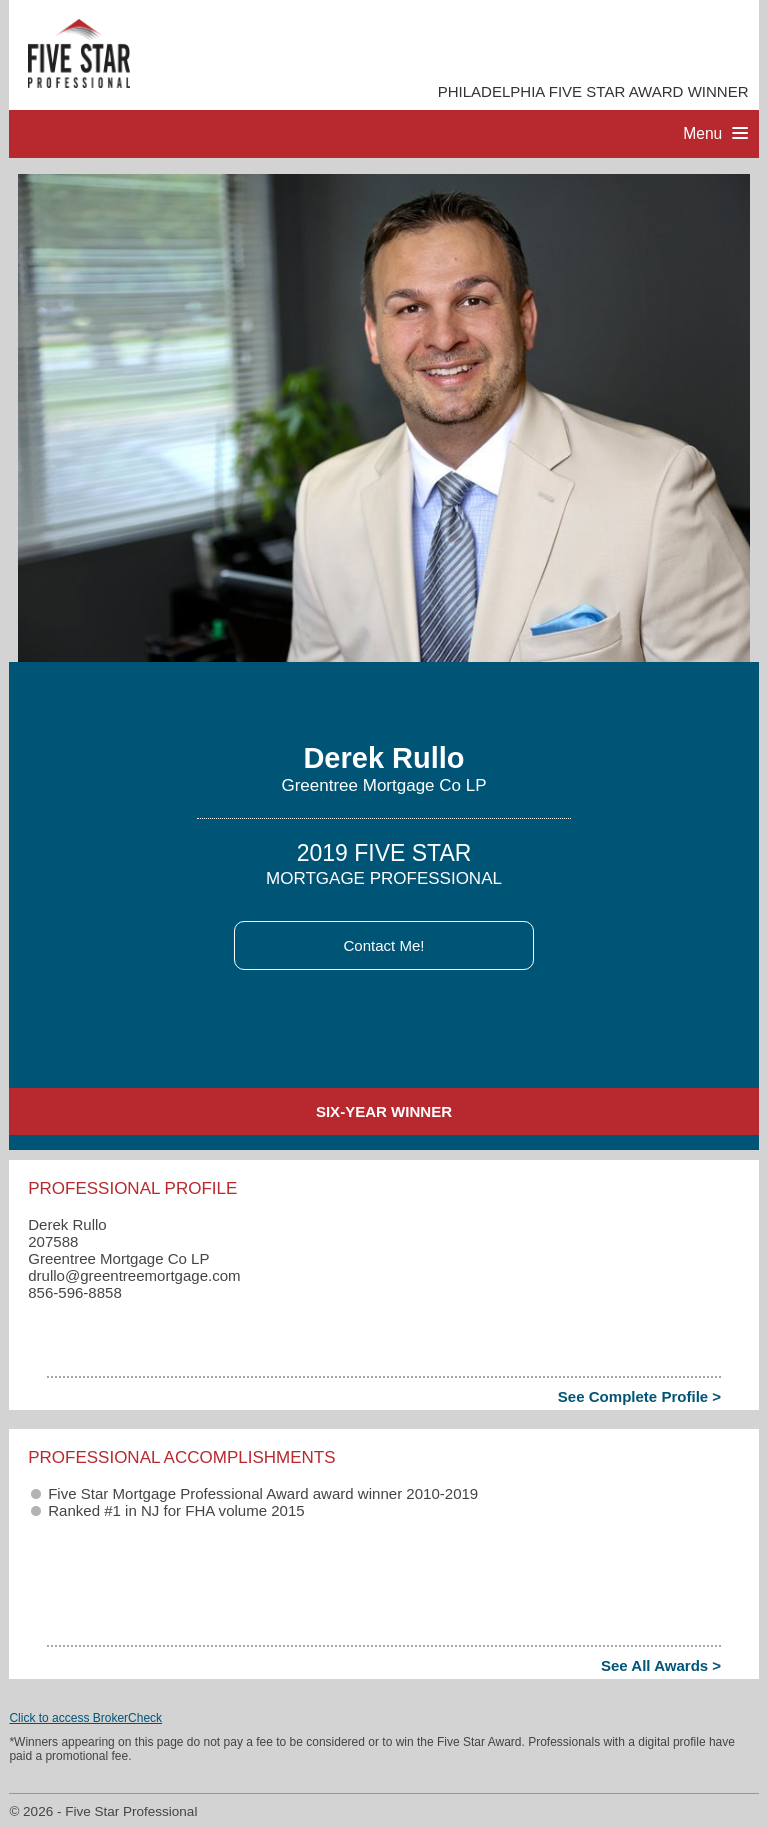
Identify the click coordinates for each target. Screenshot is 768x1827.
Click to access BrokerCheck (85, 1718)
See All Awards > (661, 1665)
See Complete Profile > (639, 1396)
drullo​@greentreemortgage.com (134, 1275)
